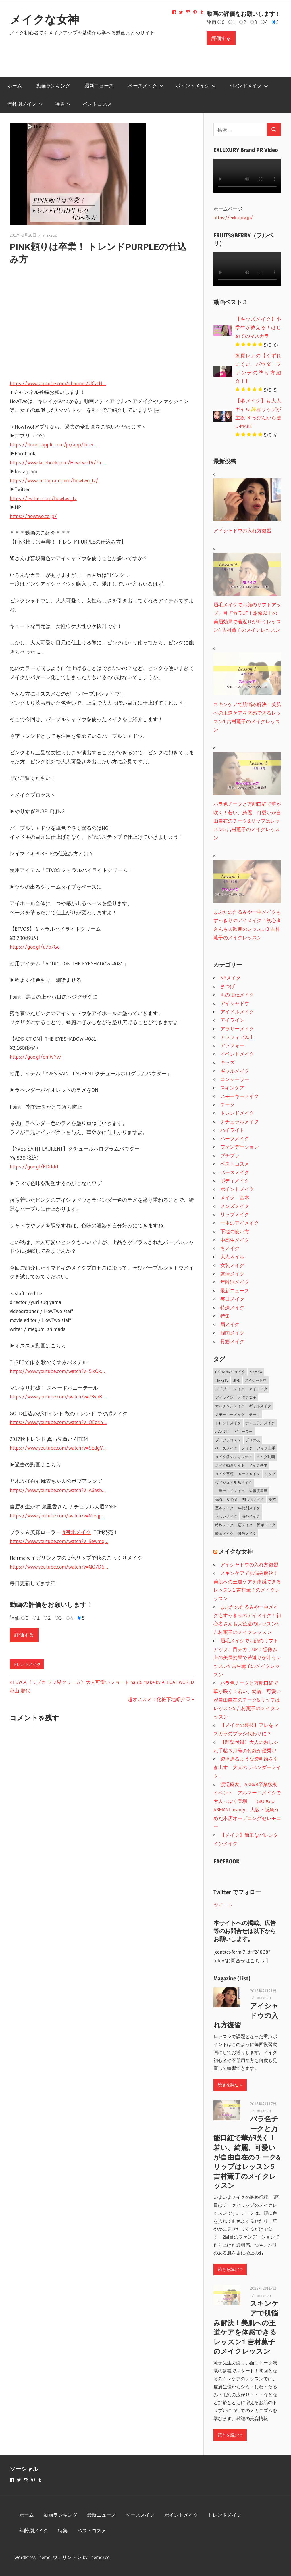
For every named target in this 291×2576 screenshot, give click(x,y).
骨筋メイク (232, 1341)
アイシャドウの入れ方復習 (249, 1564)
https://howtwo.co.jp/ (33, 516)
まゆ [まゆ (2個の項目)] (236, 1380)
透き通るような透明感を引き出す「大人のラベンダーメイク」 (247, 1767)
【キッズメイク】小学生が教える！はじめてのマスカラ (258, 327)
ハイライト (232, 1130)
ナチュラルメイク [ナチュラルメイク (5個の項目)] (260, 1423)
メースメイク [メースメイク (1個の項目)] (249, 1473)
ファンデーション (239, 1147)
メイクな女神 (44, 19)
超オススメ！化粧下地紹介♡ (159, 1699)
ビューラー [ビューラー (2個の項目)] (243, 1431)
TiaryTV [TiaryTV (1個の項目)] (221, 1380)
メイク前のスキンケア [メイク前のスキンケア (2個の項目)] (233, 1456)
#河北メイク (76, 1532)
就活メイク (232, 1274)
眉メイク (230, 1324)
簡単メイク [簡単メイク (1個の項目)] (266, 1525)
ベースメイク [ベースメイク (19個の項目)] (226, 1448)
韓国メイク (232, 1333)
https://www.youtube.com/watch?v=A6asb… (58, 1490)
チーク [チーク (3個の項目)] (254, 1414)
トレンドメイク (248, 86)
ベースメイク (145, 86)
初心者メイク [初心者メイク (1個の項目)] (253, 1499)
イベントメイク (237, 1054)
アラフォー (232, 1045)
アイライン (232, 1020)
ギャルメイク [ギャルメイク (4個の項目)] (260, 1406)
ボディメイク (234, 1180)
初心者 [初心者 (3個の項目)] (232, 1499)
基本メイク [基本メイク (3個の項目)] (224, 1508)
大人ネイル (232, 1257)
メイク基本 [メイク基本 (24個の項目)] (258, 1465)
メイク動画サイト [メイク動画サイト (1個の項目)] (230, 1465)
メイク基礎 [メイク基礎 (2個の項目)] (224, 1473)
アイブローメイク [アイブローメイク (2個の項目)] (230, 1389)
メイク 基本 (234, 1198)
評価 (211, 22)
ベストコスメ (97, 104)
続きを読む (228, 2084)
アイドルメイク (237, 1011)
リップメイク (234, 1214)
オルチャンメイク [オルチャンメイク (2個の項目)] (230, 1406)
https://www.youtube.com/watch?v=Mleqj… (57, 1516)
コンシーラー (234, 1079)
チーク (227, 1105)
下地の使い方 (234, 1231)
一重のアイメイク (239, 1223)
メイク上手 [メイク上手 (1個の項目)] (266, 1448)
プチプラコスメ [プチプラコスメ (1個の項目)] (228, 1440)
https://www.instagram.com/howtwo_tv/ (54, 480)
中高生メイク (234, 1240)
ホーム (14, 86)
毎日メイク (232, 1299)
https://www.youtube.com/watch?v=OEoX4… (58, 1422)
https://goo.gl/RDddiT (34, 1167)
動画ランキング (53, 86)
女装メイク (232, 1265)
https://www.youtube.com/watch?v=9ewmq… (59, 1541)
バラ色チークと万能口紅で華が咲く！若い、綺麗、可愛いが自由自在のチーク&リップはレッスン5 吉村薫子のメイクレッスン (247, 1700)
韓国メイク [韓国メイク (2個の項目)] (224, 1533)
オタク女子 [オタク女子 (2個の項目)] (247, 1397)
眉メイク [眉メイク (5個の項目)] (245, 1525)
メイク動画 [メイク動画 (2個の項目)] (265, 1456)
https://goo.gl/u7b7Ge (35, 947)
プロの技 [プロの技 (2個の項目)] (252, 1440)
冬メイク (230, 1248)
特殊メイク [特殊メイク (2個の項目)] (224, 1525)
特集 (63, 104)
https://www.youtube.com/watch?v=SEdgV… (58, 1448)
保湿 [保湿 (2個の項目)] (219, 1499)
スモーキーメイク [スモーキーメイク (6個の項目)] (230, 1414)
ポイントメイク (196, 86)
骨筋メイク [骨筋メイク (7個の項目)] (247, 1533)
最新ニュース (99, 86)
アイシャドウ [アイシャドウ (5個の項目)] (255, 1380)
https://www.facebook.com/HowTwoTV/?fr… (57, 463)
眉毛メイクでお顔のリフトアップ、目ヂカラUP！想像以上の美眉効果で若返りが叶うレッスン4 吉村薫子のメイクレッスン (247, 1657)
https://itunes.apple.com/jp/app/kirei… (53, 445)
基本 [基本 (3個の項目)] (272, 1499)
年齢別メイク (25, 104)
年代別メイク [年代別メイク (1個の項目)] (249, 1508)
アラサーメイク (237, 1029)
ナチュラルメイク (239, 1121)
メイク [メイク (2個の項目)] (247, 1448)
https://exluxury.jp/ (233, 217)
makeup (50, 235)
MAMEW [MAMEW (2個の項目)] (256, 1372)
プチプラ (230, 1155)
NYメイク (230, 978)
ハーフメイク (234, 1138)
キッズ (227, 1062)
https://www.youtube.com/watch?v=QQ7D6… (59, 1567)
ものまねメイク (237, 995)
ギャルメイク (234, 1071)
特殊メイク (232, 1307)
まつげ (227, 986)
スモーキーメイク (239, 1096)
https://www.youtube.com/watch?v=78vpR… (58, 1397)
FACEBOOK (226, 1861)
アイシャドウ (234, 1003)
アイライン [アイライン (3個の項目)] (224, 1397)
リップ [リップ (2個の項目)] (269, 1473)
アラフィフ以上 (237, 1037)
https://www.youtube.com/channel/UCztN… (58, 383)
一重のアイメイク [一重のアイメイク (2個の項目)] (230, 1491)
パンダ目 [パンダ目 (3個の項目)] (222, 1431)
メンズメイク (234, 1206)
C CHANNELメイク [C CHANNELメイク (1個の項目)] (230, 1372)
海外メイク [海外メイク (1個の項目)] (251, 1516)
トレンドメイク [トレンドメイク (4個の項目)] (228, 1423)
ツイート (223, 1905)
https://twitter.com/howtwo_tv (43, 498)
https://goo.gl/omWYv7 (35, 1057)
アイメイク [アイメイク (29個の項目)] (258, 1389)
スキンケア (232, 1088)
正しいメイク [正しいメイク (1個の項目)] (226, 1516)
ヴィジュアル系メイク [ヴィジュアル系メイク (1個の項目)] (233, 1482)
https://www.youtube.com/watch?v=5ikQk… (57, 1371)
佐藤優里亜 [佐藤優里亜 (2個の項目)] (258, 1491)
